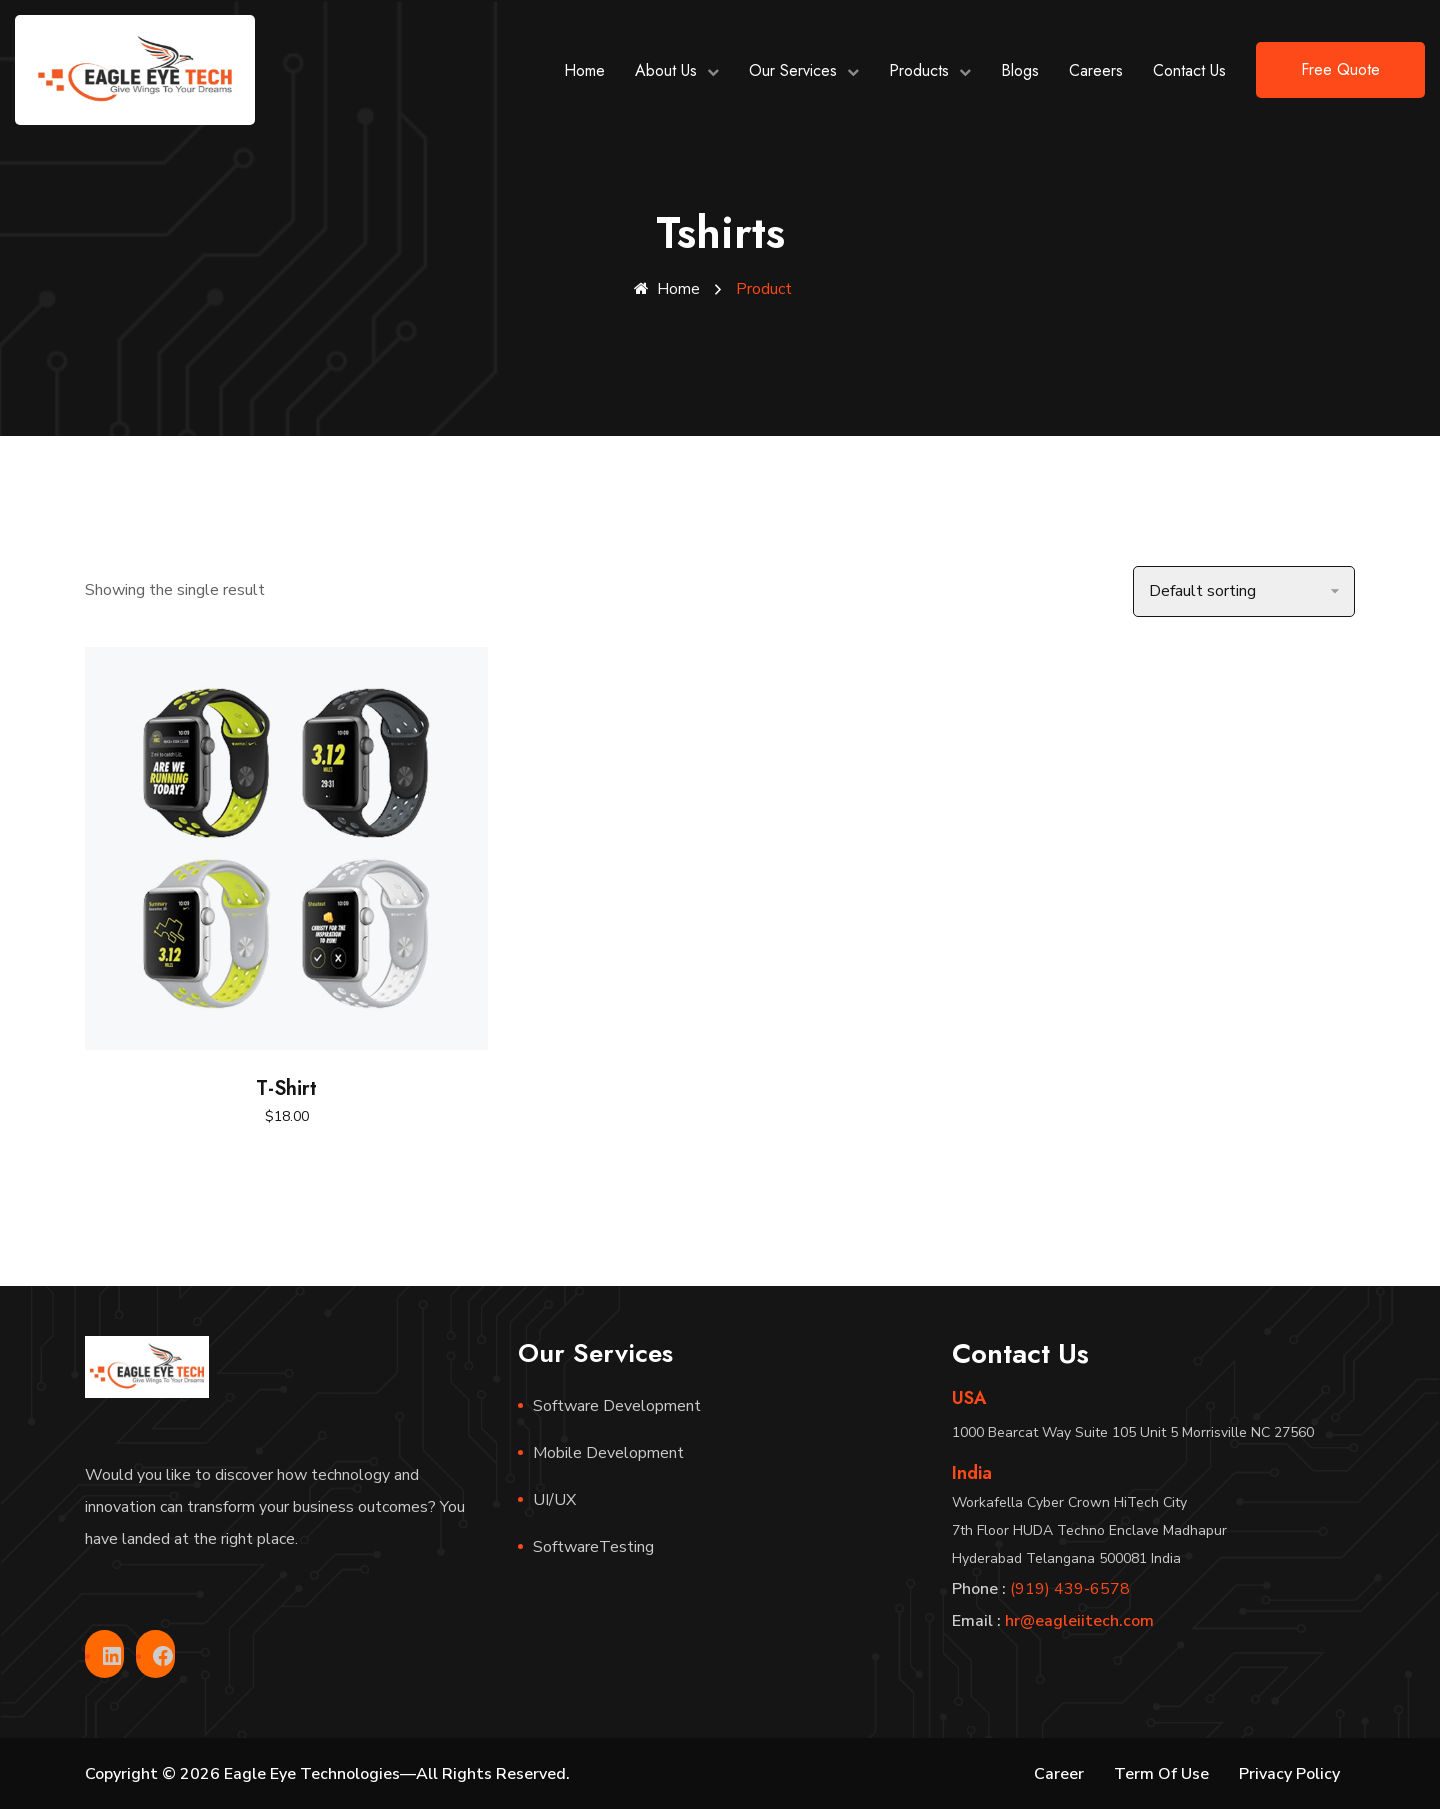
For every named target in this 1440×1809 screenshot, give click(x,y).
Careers (1096, 70)
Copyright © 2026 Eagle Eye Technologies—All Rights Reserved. (327, 1773)
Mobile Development (608, 1452)
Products (919, 70)
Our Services (793, 70)
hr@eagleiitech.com (1079, 1620)
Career (1059, 1773)
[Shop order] (1244, 590)
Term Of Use (1161, 1773)
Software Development (617, 1405)
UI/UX (554, 1499)
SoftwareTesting (593, 1546)
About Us (666, 70)
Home (584, 70)
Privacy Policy (1289, 1773)
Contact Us (1189, 70)
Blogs (1020, 70)
